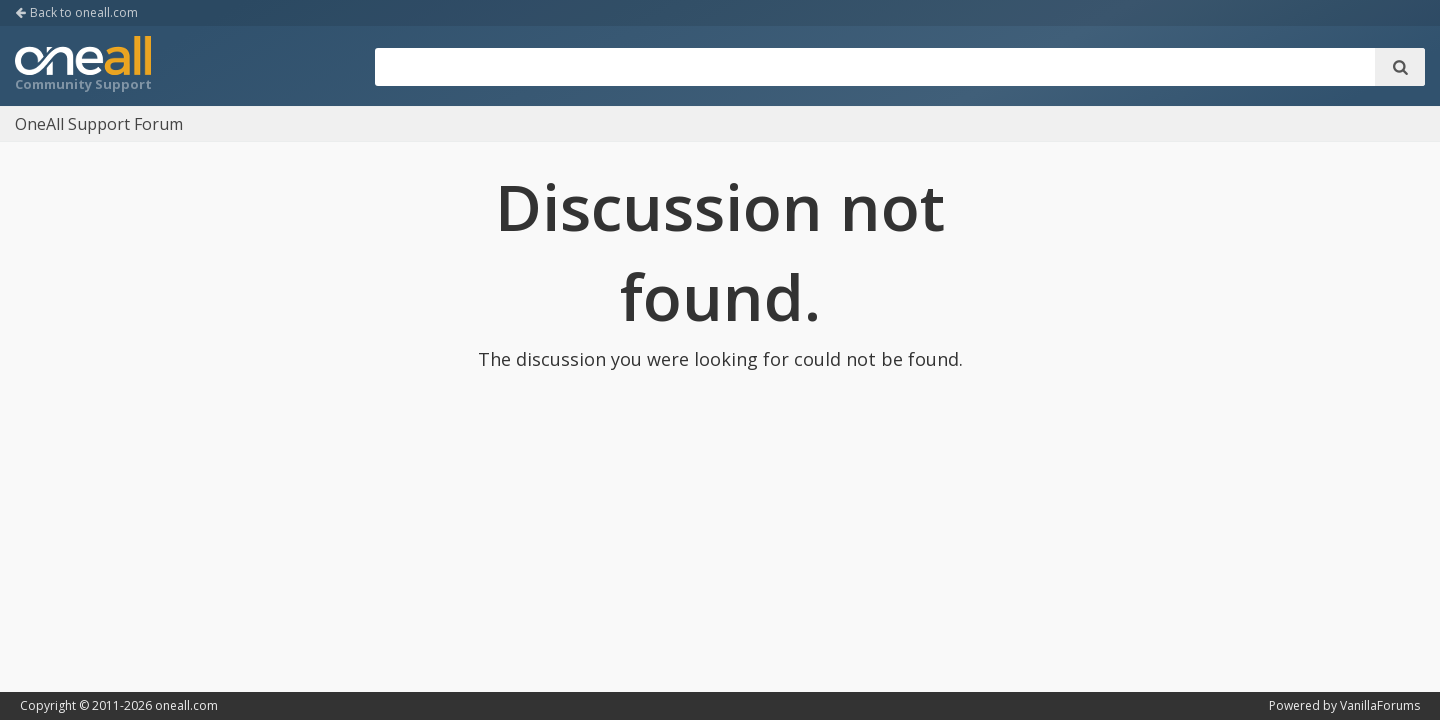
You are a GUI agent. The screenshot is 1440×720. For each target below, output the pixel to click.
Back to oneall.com (76, 12)
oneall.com (186, 705)
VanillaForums (1380, 705)
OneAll (83, 66)
